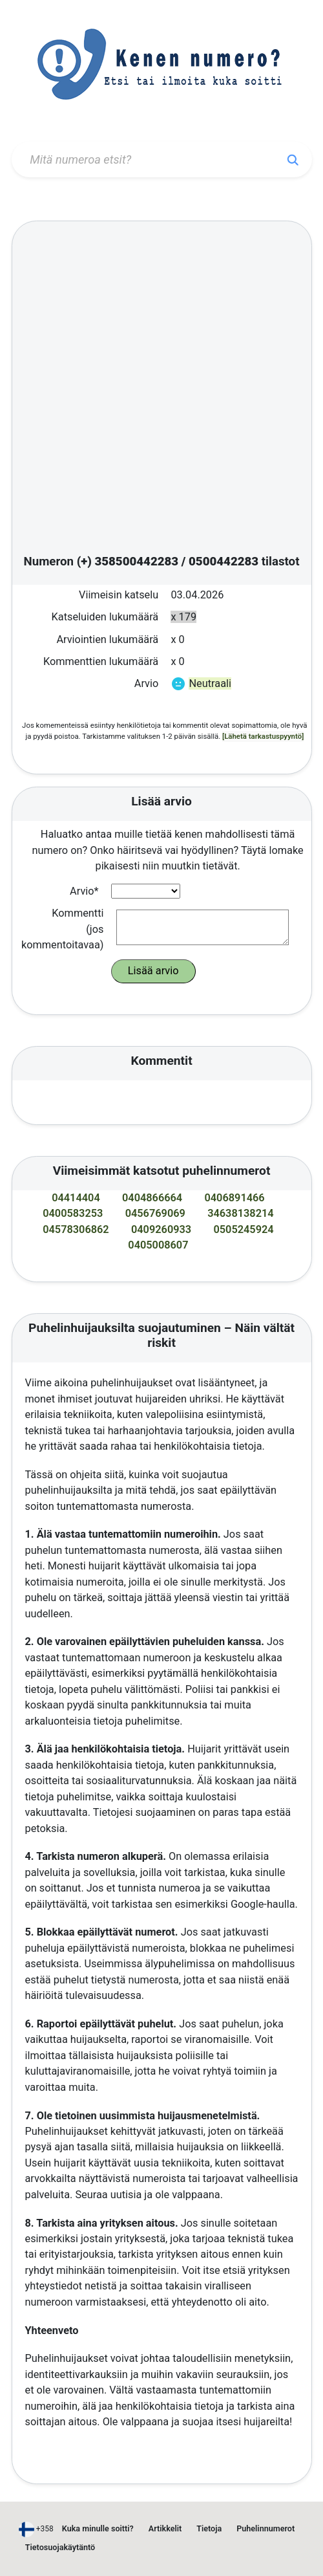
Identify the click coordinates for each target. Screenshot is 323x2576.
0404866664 (152, 1198)
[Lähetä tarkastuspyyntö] (263, 736)
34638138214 (240, 1213)
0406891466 (234, 1198)
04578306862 (76, 1229)
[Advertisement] (154, 389)
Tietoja (209, 2528)
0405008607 (158, 1245)
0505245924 (243, 1229)
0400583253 (73, 1213)
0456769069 (155, 1213)
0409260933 (161, 1229)
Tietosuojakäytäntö (60, 2547)
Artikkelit (165, 2528)
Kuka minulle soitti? (98, 2528)
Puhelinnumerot (265, 2528)
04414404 (76, 1198)
